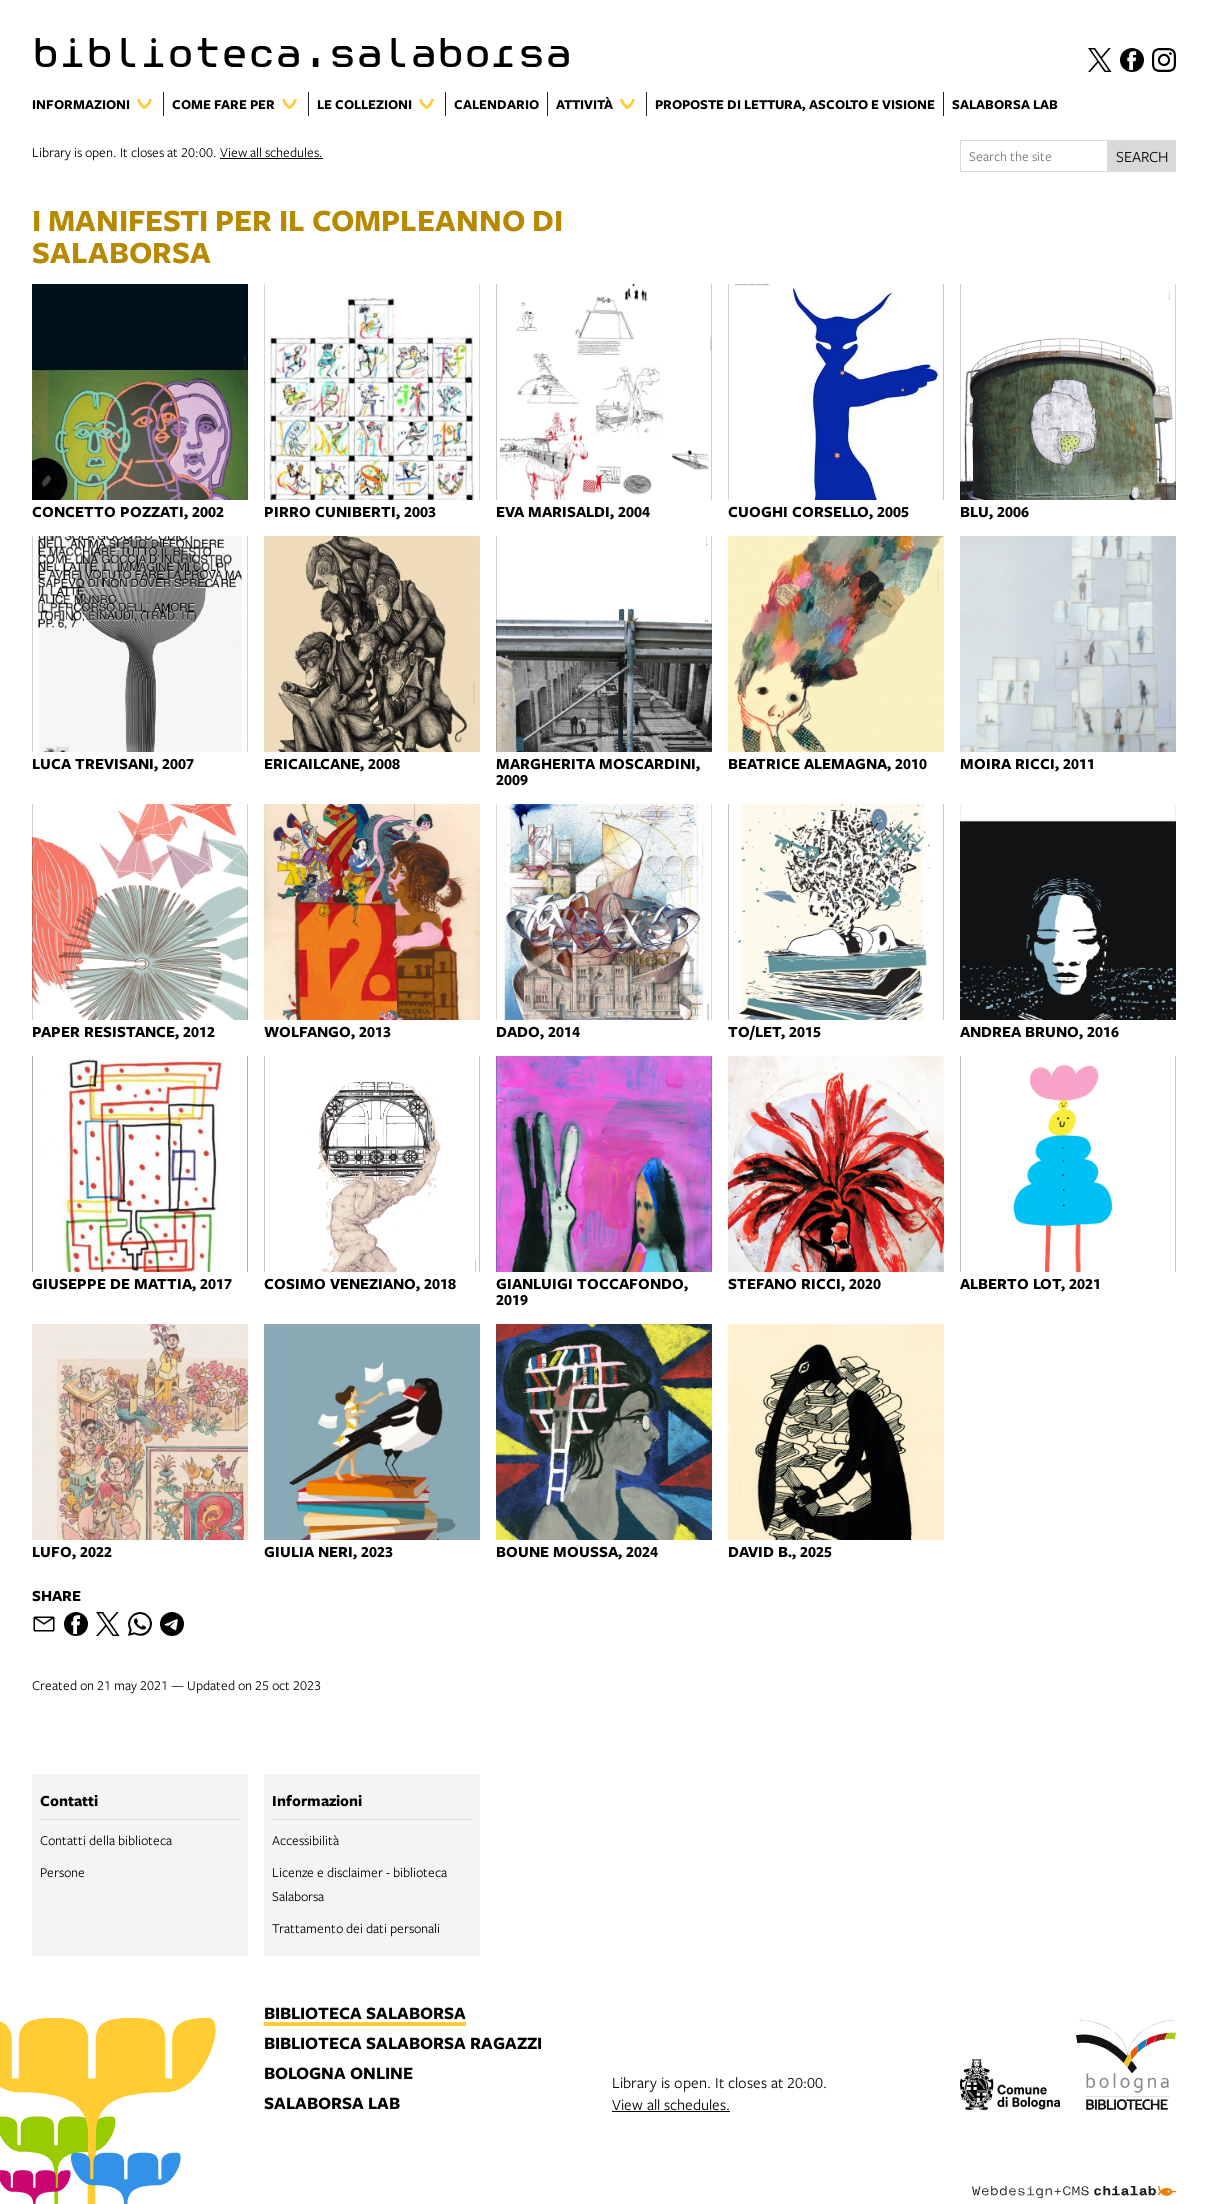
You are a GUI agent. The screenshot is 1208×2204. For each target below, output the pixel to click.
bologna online (338, 2074)
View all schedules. (271, 152)
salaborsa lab (332, 2104)
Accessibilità (305, 1840)
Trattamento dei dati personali (356, 1928)
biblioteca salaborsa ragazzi (403, 2044)
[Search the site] (1034, 156)
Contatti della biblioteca (106, 1840)
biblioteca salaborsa (365, 2014)
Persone (62, 1872)
